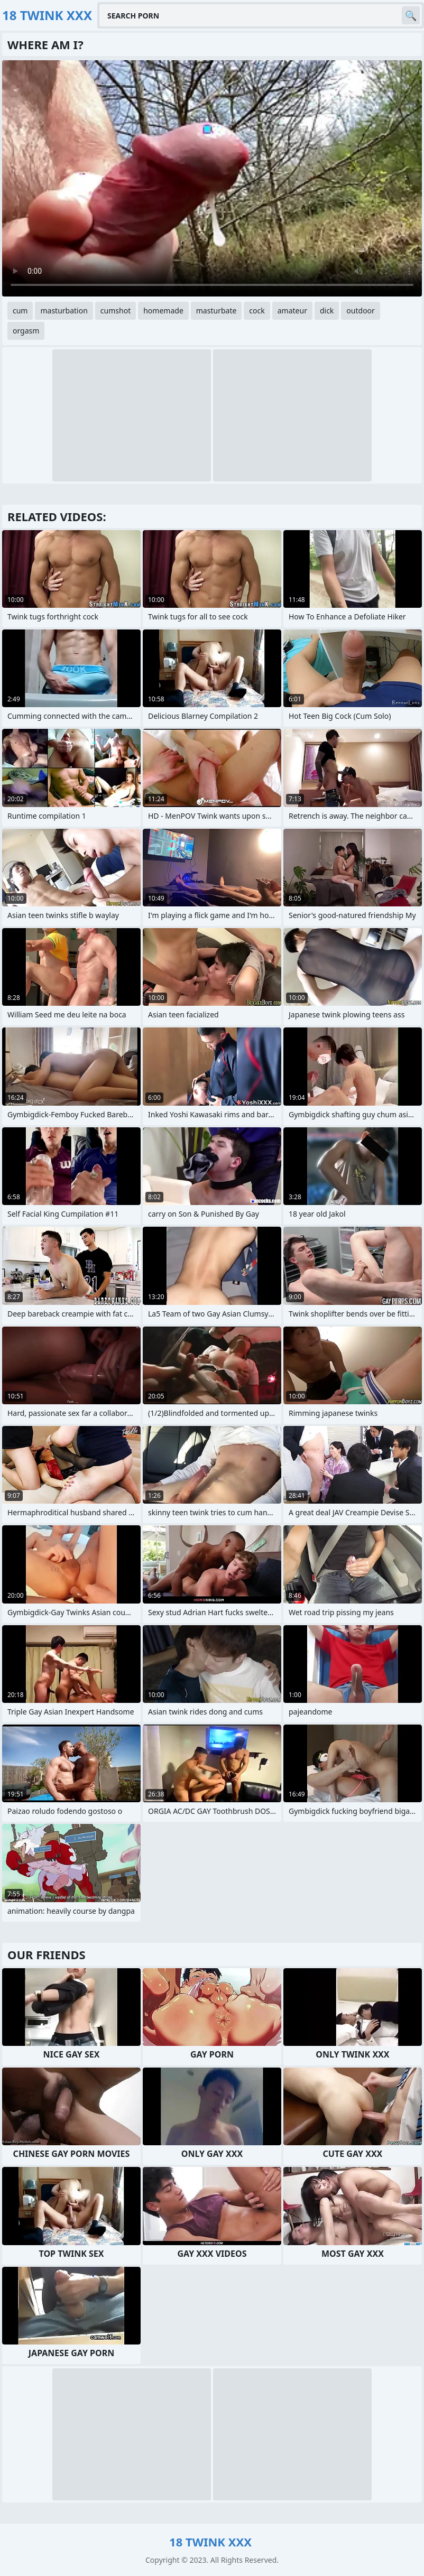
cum (20, 310)
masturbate (216, 310)
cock (256, 310)
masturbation (63, 310)
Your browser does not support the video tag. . (212, 178)
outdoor (360, 310)
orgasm (26, 331)
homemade (163, 310)
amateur (292, 310)
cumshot (115, 310)
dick (327, 310)
